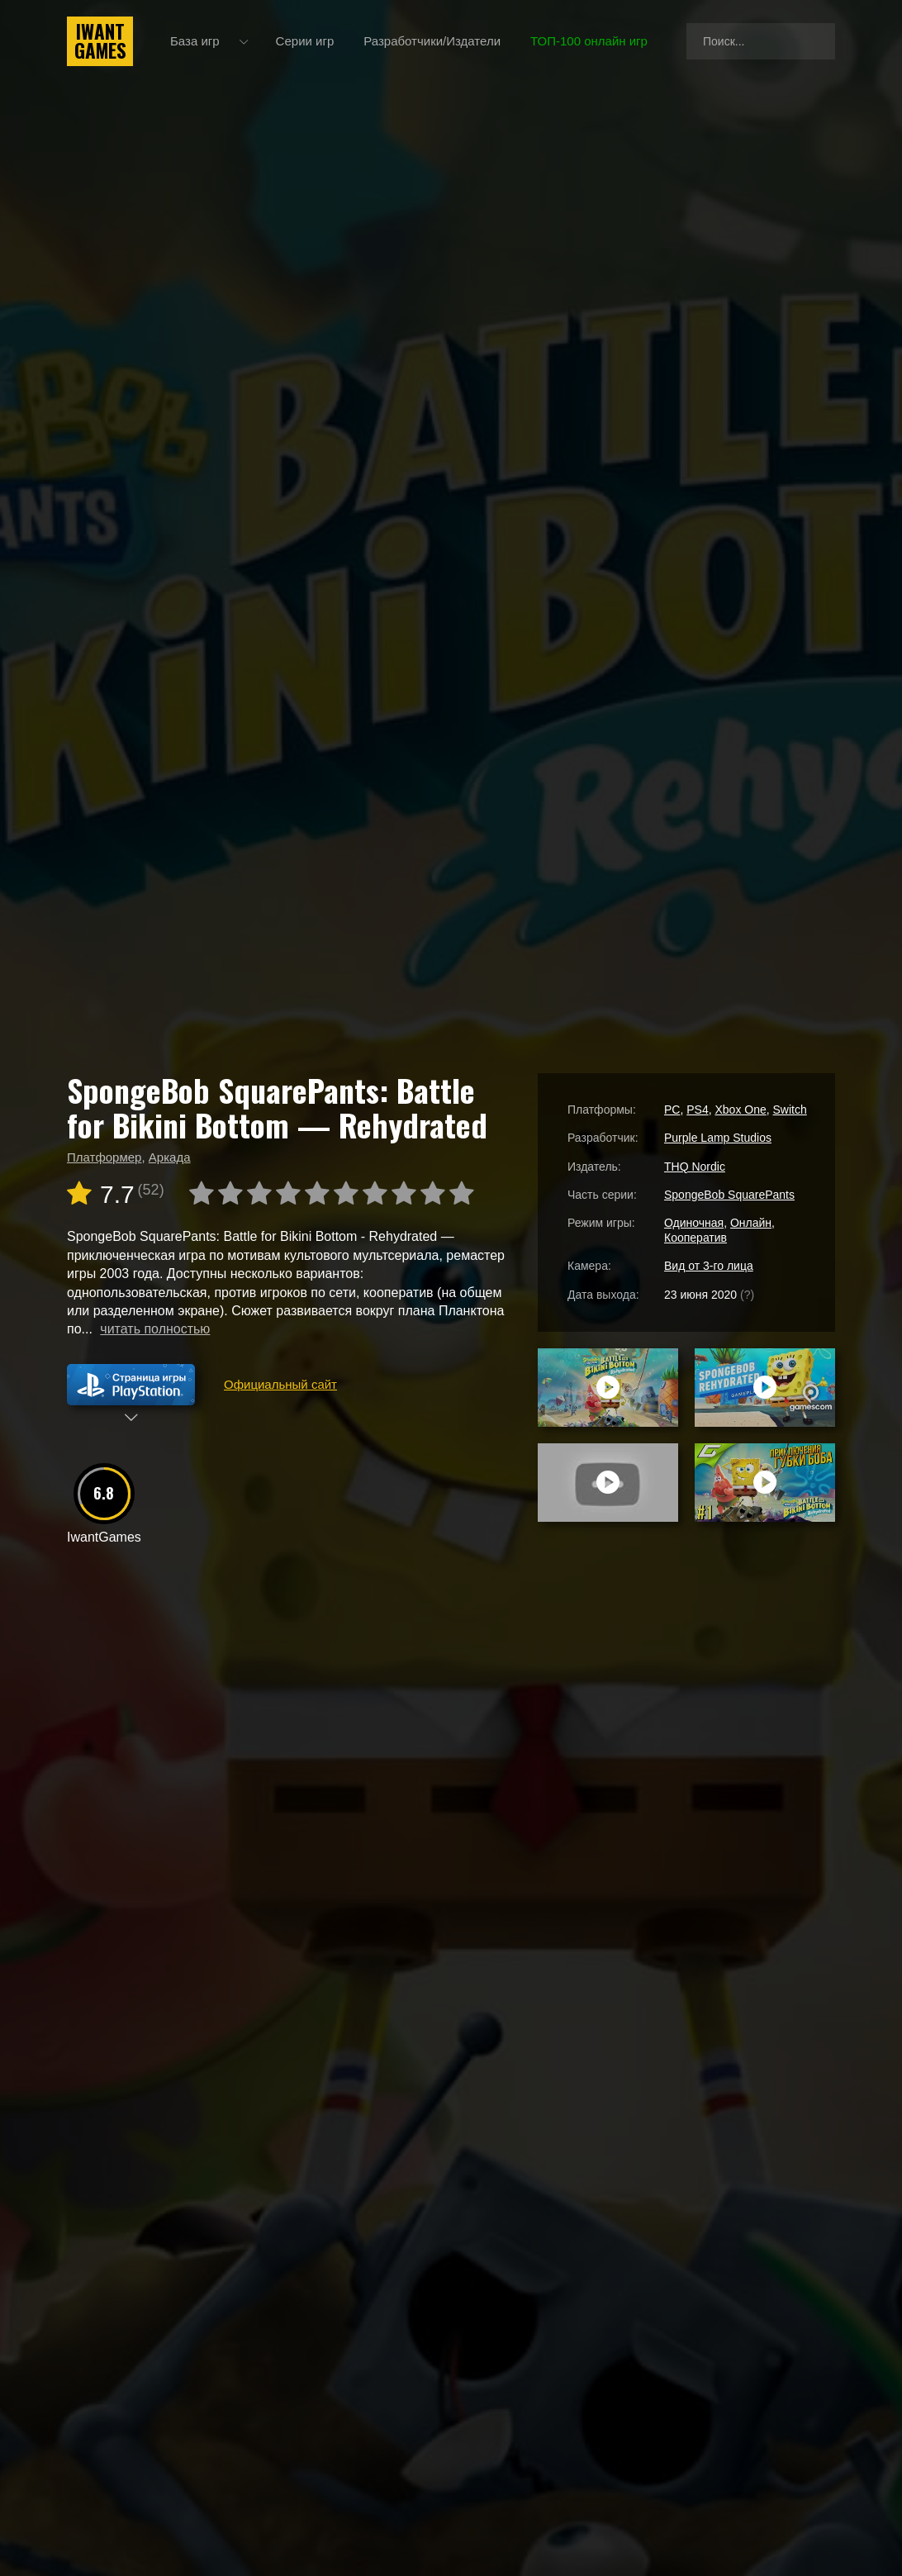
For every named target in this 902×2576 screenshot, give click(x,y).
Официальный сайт (280, 1384)
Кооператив (695, 1237)
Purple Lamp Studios (717, 1137)
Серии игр (305, 41)
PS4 (697, 1109)
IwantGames (100, 41)
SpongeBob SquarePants (729, 1194)
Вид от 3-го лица (708, 1265)
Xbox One (740, 1109)
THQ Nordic (694, 1166)
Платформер (104, 1157)
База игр (195, 41)
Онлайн (750, 1222)
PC (672, 1109)
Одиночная (694, 1222)
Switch (790, 1109)
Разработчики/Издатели (432, 41)
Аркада (170, 1157)
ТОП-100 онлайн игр (589, 41)
